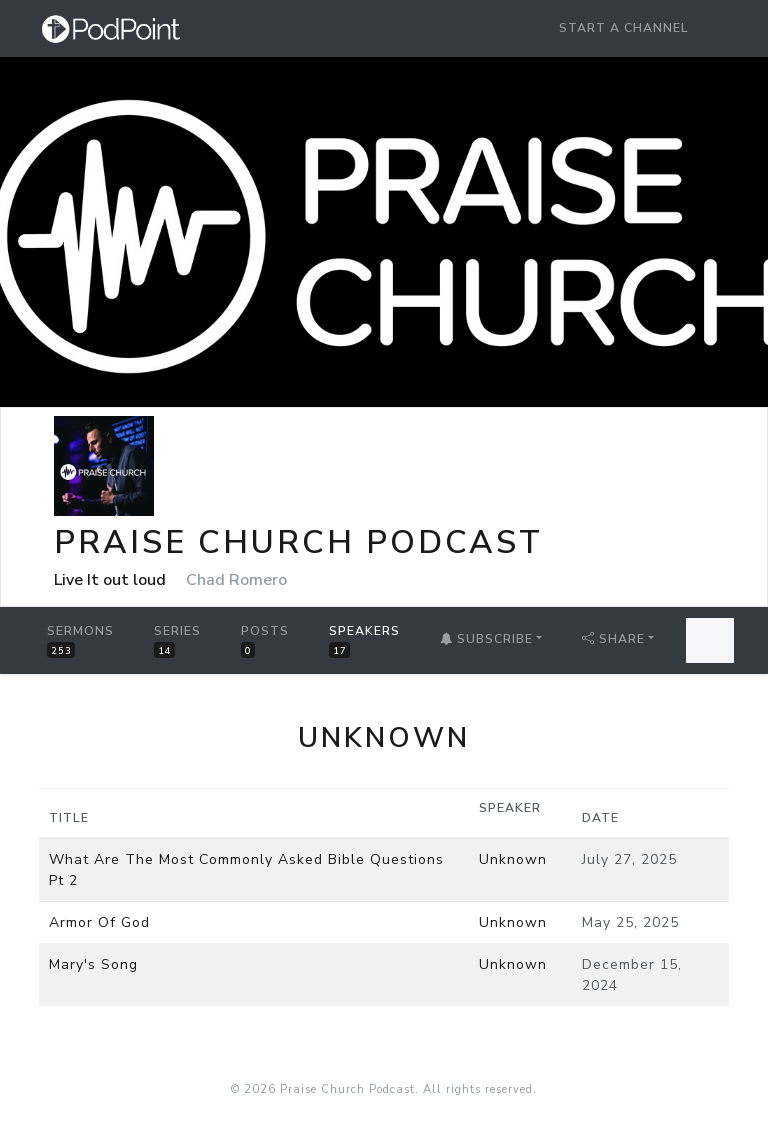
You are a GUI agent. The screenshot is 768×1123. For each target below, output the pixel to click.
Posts (265, 640)
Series (177, 640)
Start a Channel (624, 28)
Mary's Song (93, 964)
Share (613, 639)
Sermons (80, 640)
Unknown (513, 859)
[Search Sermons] (710, 640)
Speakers (364, 640)
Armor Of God (99, 922)
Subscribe (486, 639)
